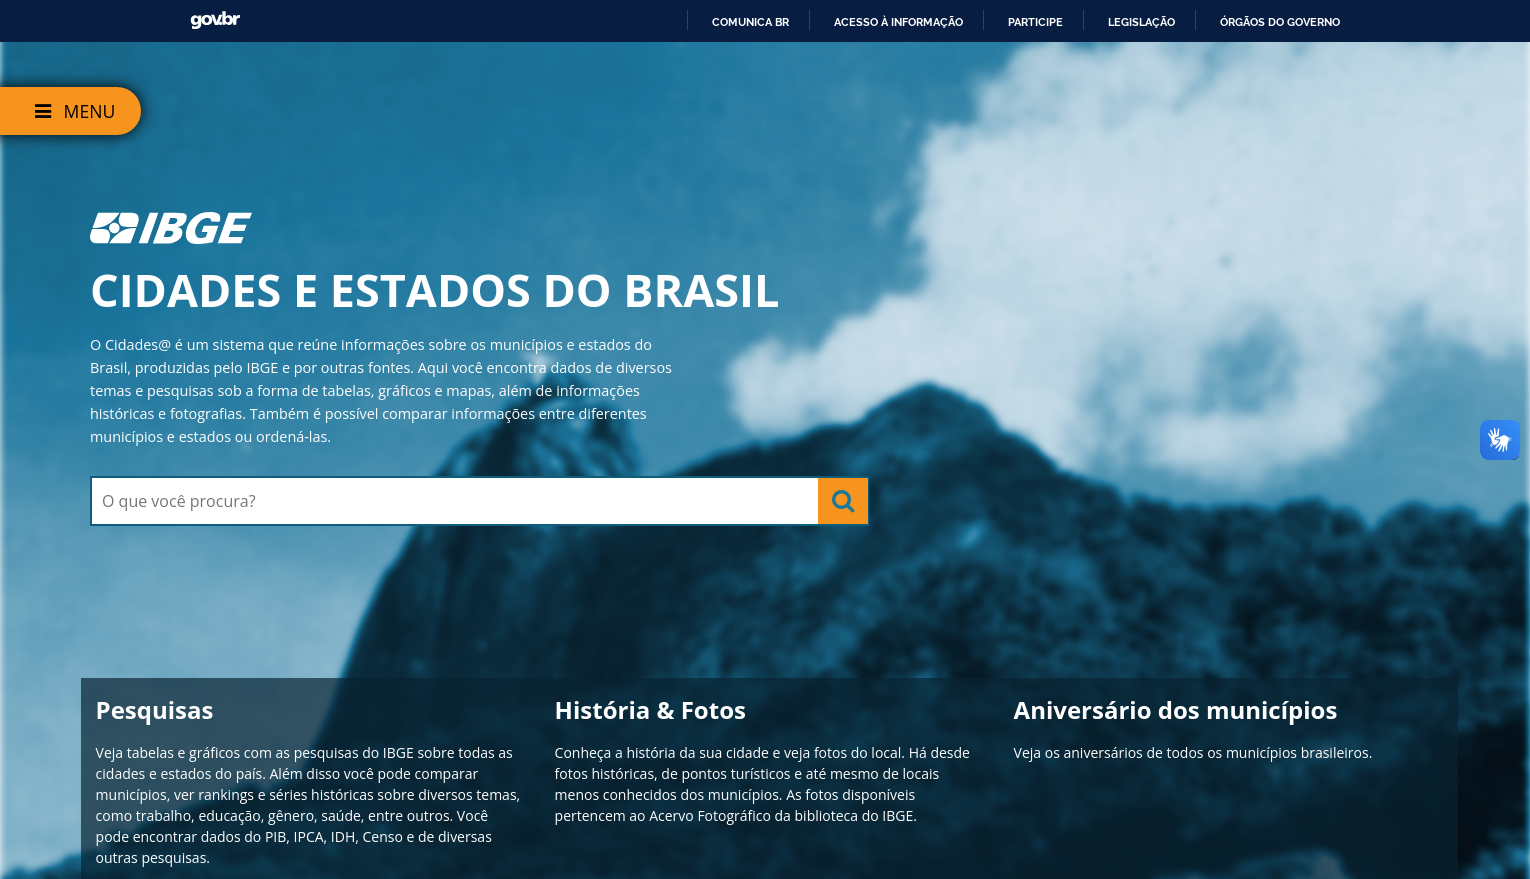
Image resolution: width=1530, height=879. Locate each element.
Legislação (1141, 22)
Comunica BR (750, 22)
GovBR (215, 20)
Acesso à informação (898, 22)
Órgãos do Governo (1280, 22)
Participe (1035, 22)
